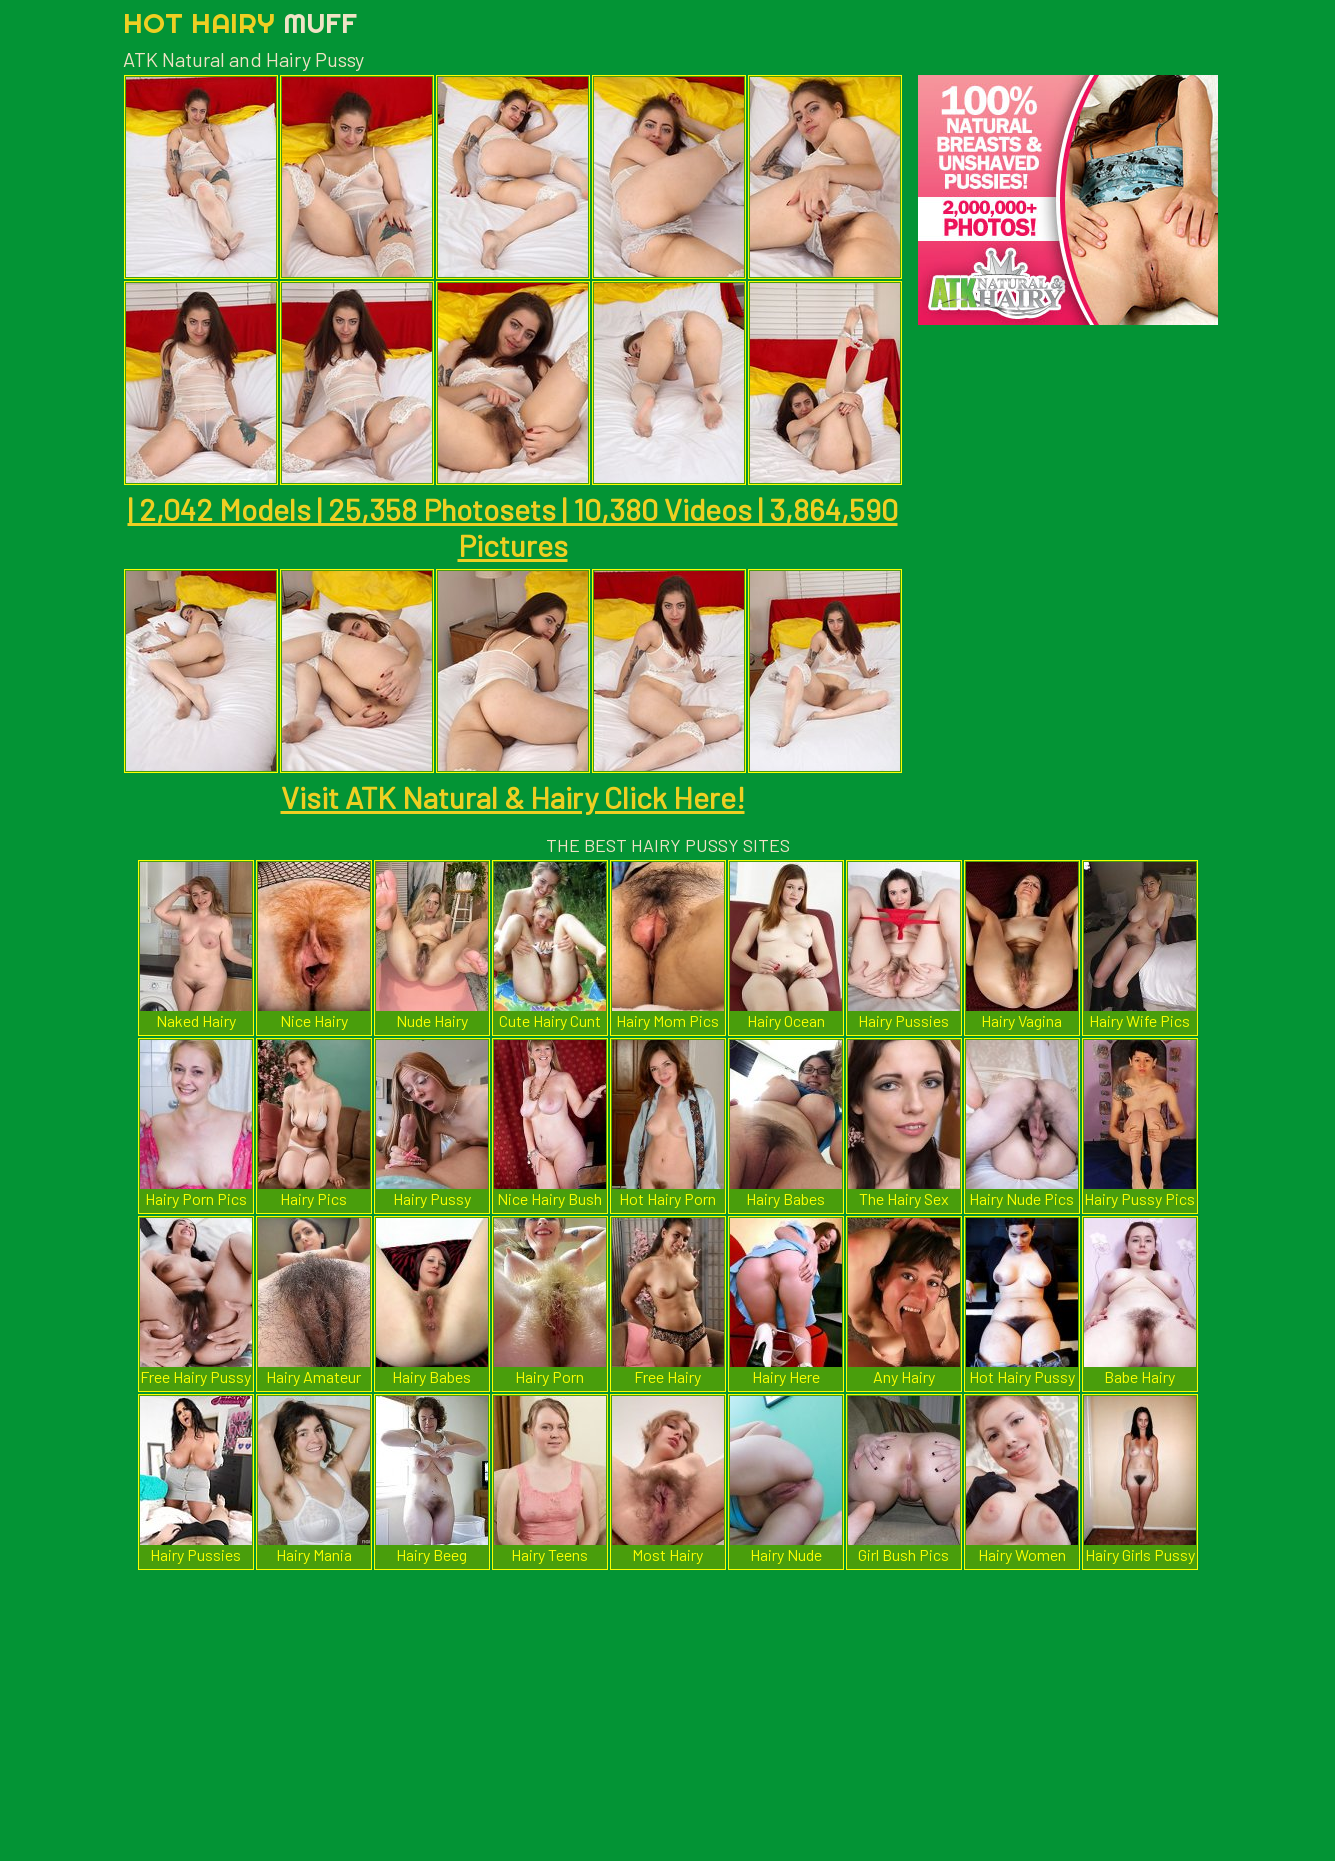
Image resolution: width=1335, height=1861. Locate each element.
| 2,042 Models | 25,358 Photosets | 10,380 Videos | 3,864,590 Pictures (513, 527)
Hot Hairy (240, 22)
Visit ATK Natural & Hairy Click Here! (513, 797)
